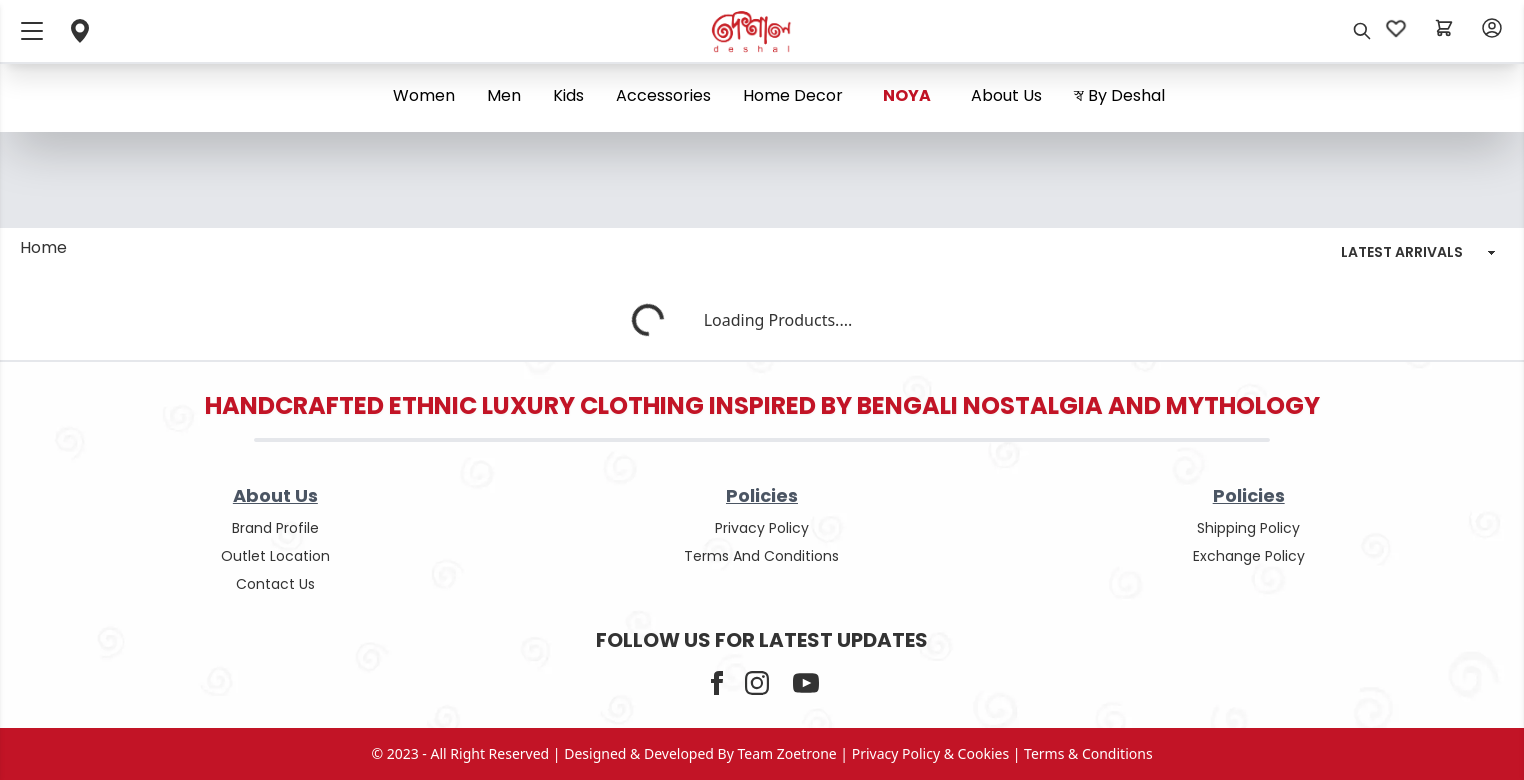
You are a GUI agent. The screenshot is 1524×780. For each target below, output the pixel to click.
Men (504, 95)
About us (1006, 95)
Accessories (663, 95)
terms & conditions (1088, 753)
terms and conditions (761, 556)
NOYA (907, 95)
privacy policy (762, 528)
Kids (568, 95)
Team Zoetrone (787, 753)
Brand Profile (275, 528)
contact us (275, 584)
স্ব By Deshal (1119, 95)
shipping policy (1248, 528)
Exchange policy (1249, 556)
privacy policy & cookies (930, 753)
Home (43, 247)
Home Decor (793, 95)
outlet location (275, 556)
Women (424, 95)
